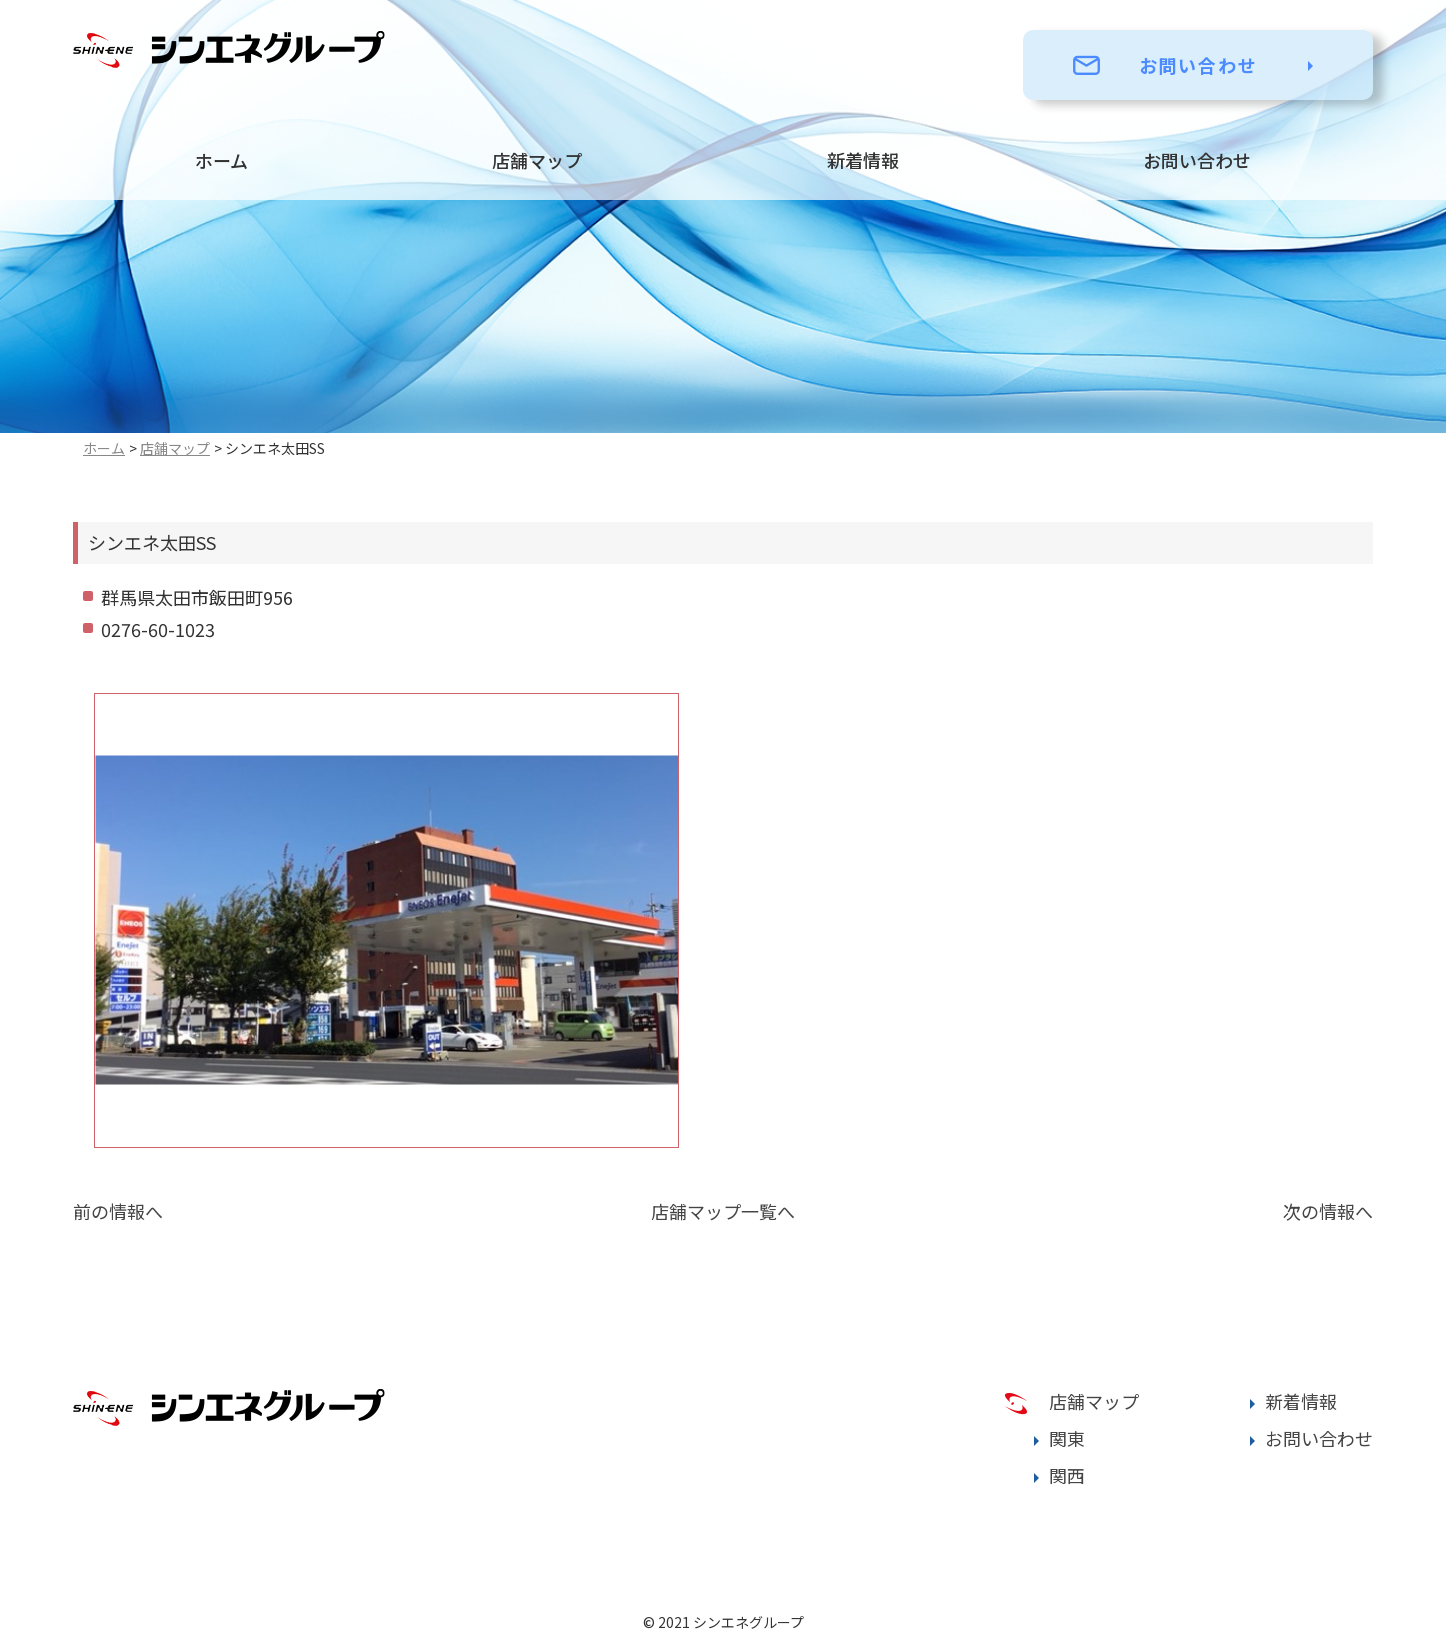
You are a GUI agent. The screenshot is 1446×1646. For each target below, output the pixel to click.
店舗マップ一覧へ (723, 1211)
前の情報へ (118, 1211)
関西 (1067, 1475)
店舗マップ (537, 160)
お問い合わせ (1198, 65)
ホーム (221, 160)
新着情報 (863, 160)
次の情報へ (1328, 1211)
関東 (1067, 1438)
